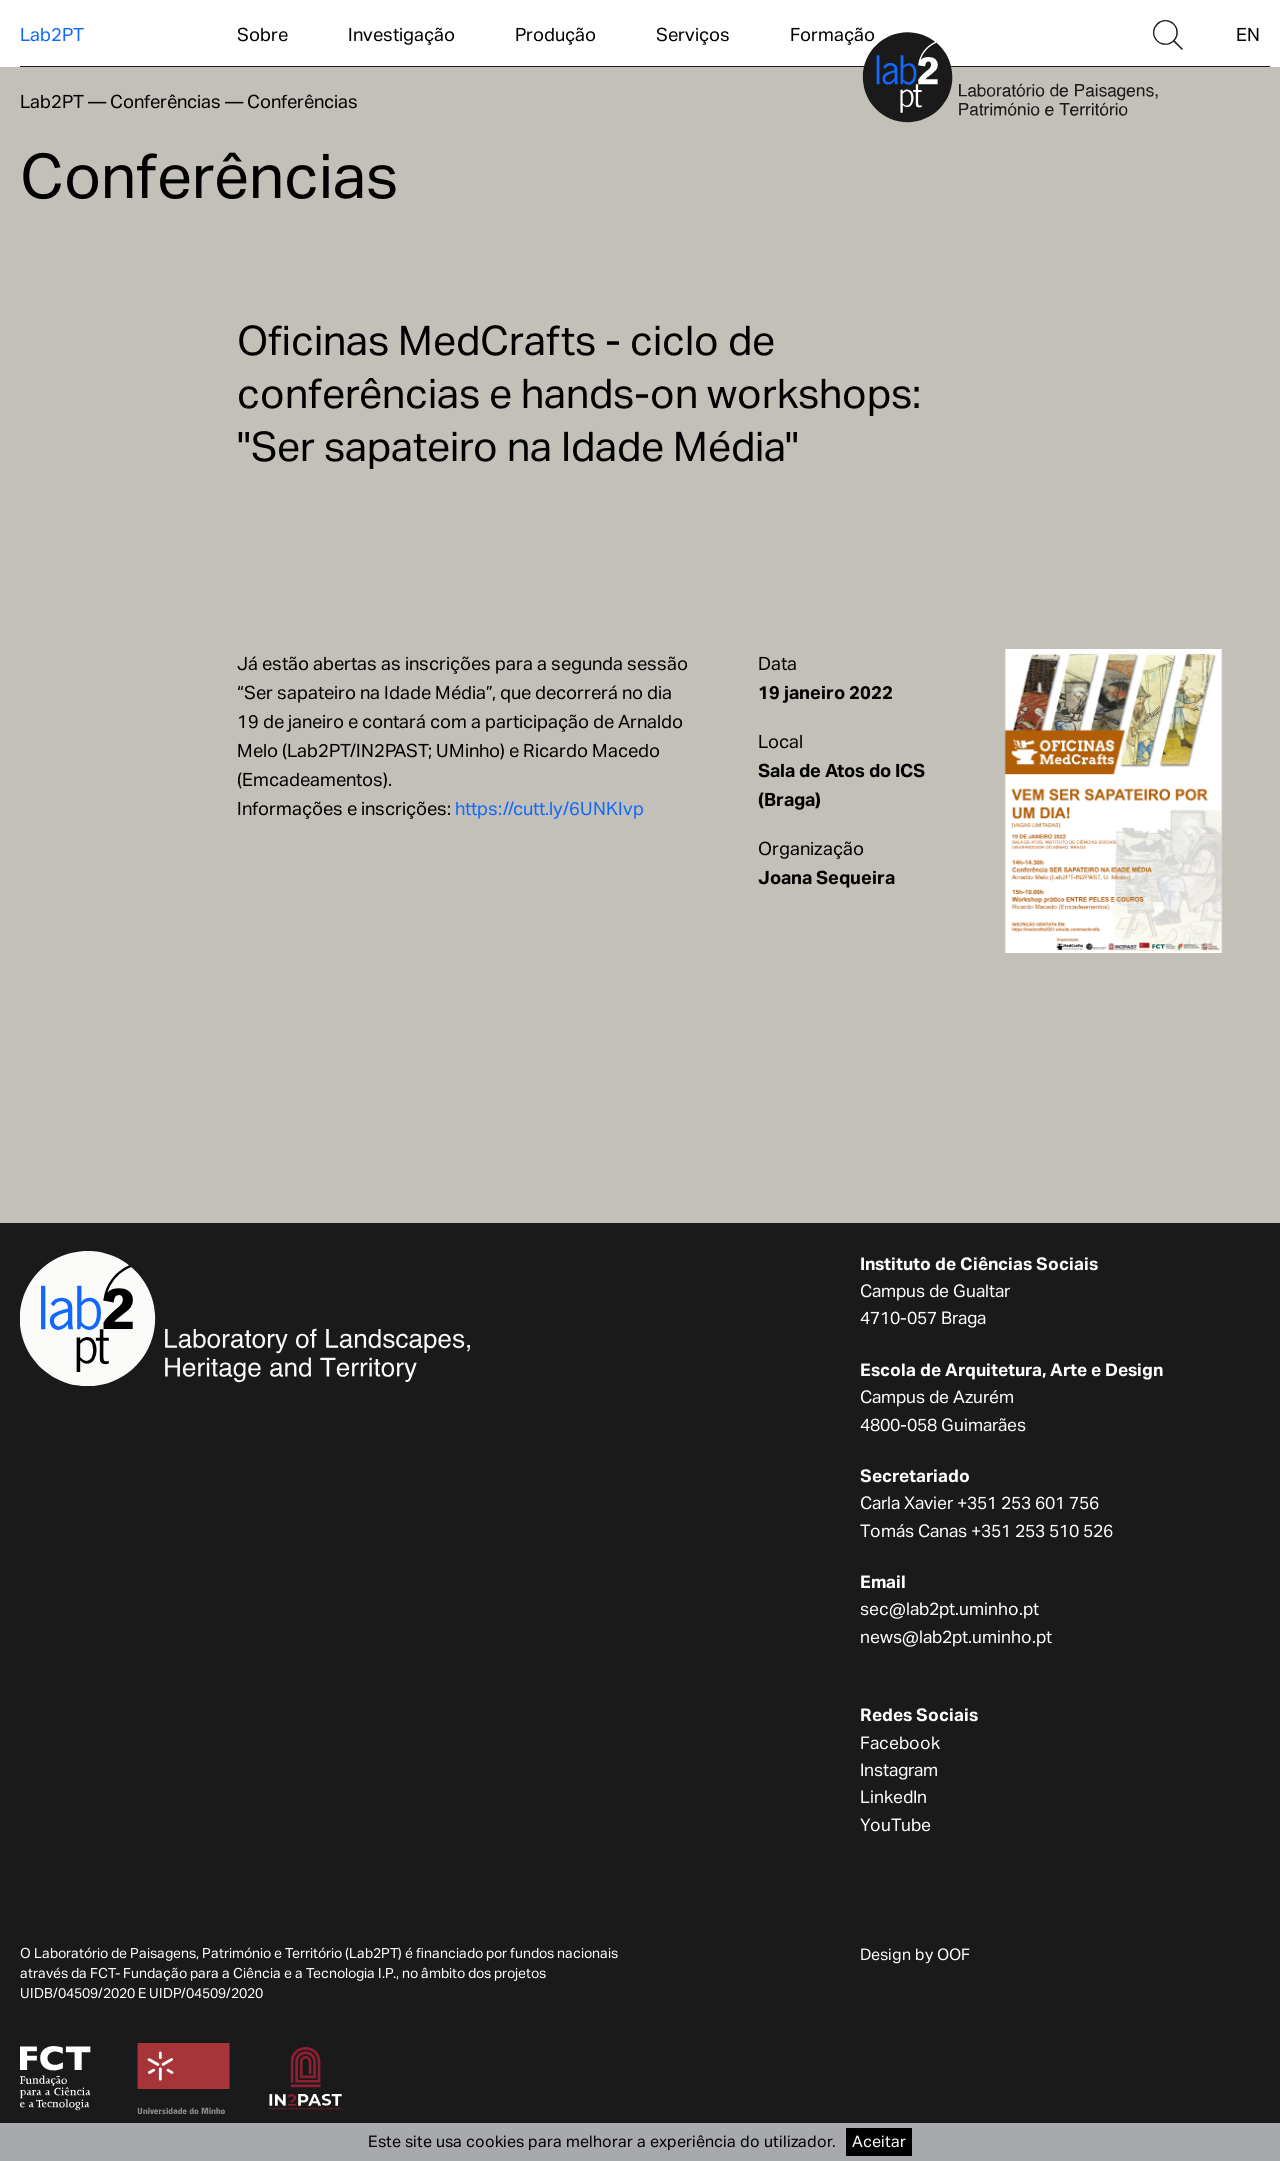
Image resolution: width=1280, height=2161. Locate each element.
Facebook (900, 1743)
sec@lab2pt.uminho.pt (949, 1609)
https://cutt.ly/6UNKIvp (549, 808)
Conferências (165, 101)
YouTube (895, 1825)
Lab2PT (52, 34)
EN (1248, 34)
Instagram (899, 1770)
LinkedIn (893, 1797)
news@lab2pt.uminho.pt (956, 1637)
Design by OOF (915, 1954)
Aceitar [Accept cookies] (879, 2141)
